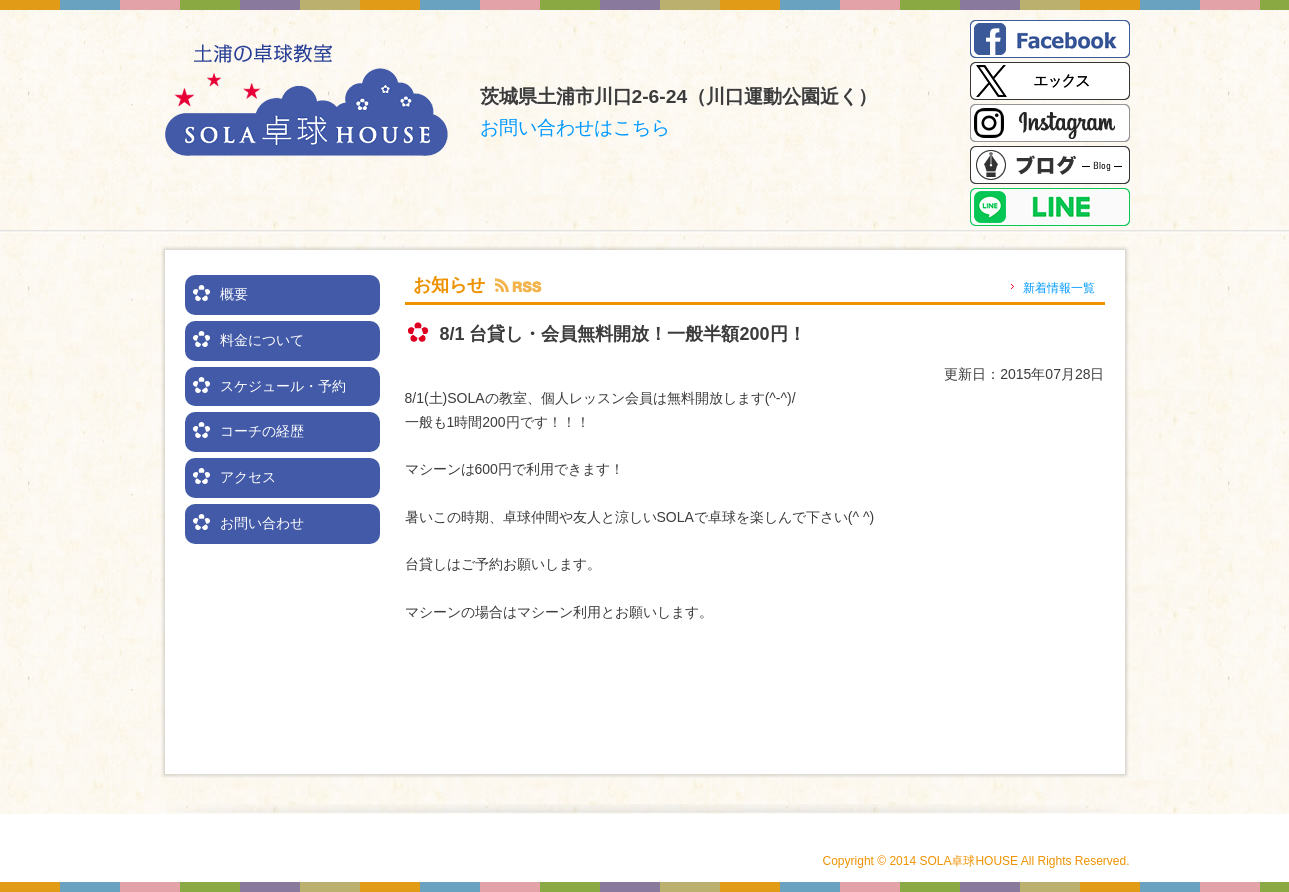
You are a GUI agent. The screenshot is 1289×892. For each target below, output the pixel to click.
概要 (234, 294)
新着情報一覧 (1059, 288)
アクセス (248, 477)
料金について (262, 340)
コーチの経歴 (262, 431)
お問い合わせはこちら (575, 127)
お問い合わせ (262, 523)
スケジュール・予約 (283, 386)
